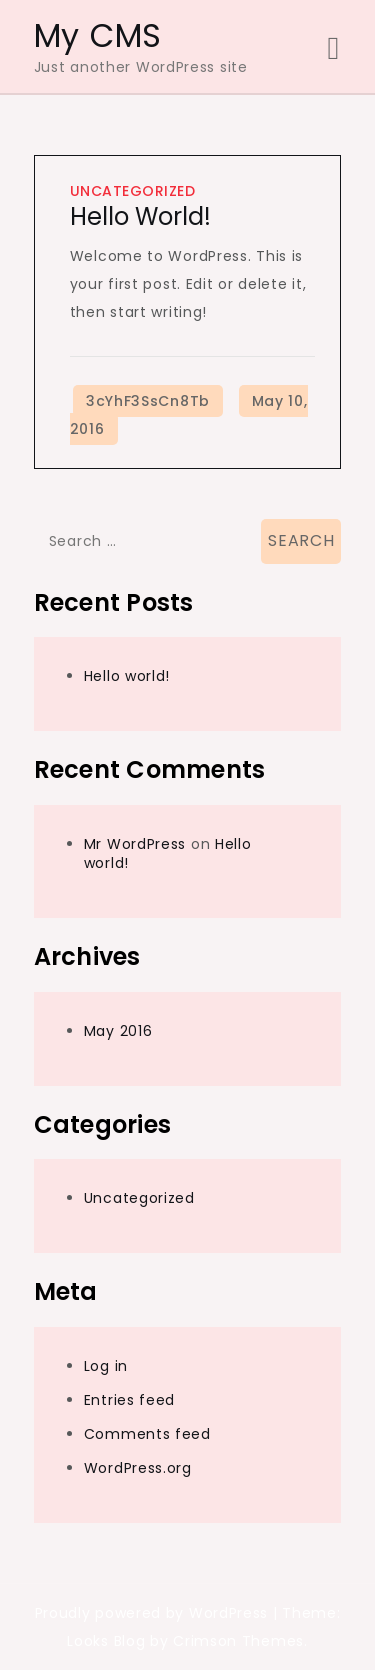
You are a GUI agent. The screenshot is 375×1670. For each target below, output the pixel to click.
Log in (106, 1366)
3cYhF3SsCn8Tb (148, 401)
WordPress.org (138, 1468)
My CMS (98, 35)
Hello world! (140, 216)
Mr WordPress (135, 844)
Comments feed (147, 1434)
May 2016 (118, 1031)
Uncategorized (133, 191)
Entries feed (129, 1400)
